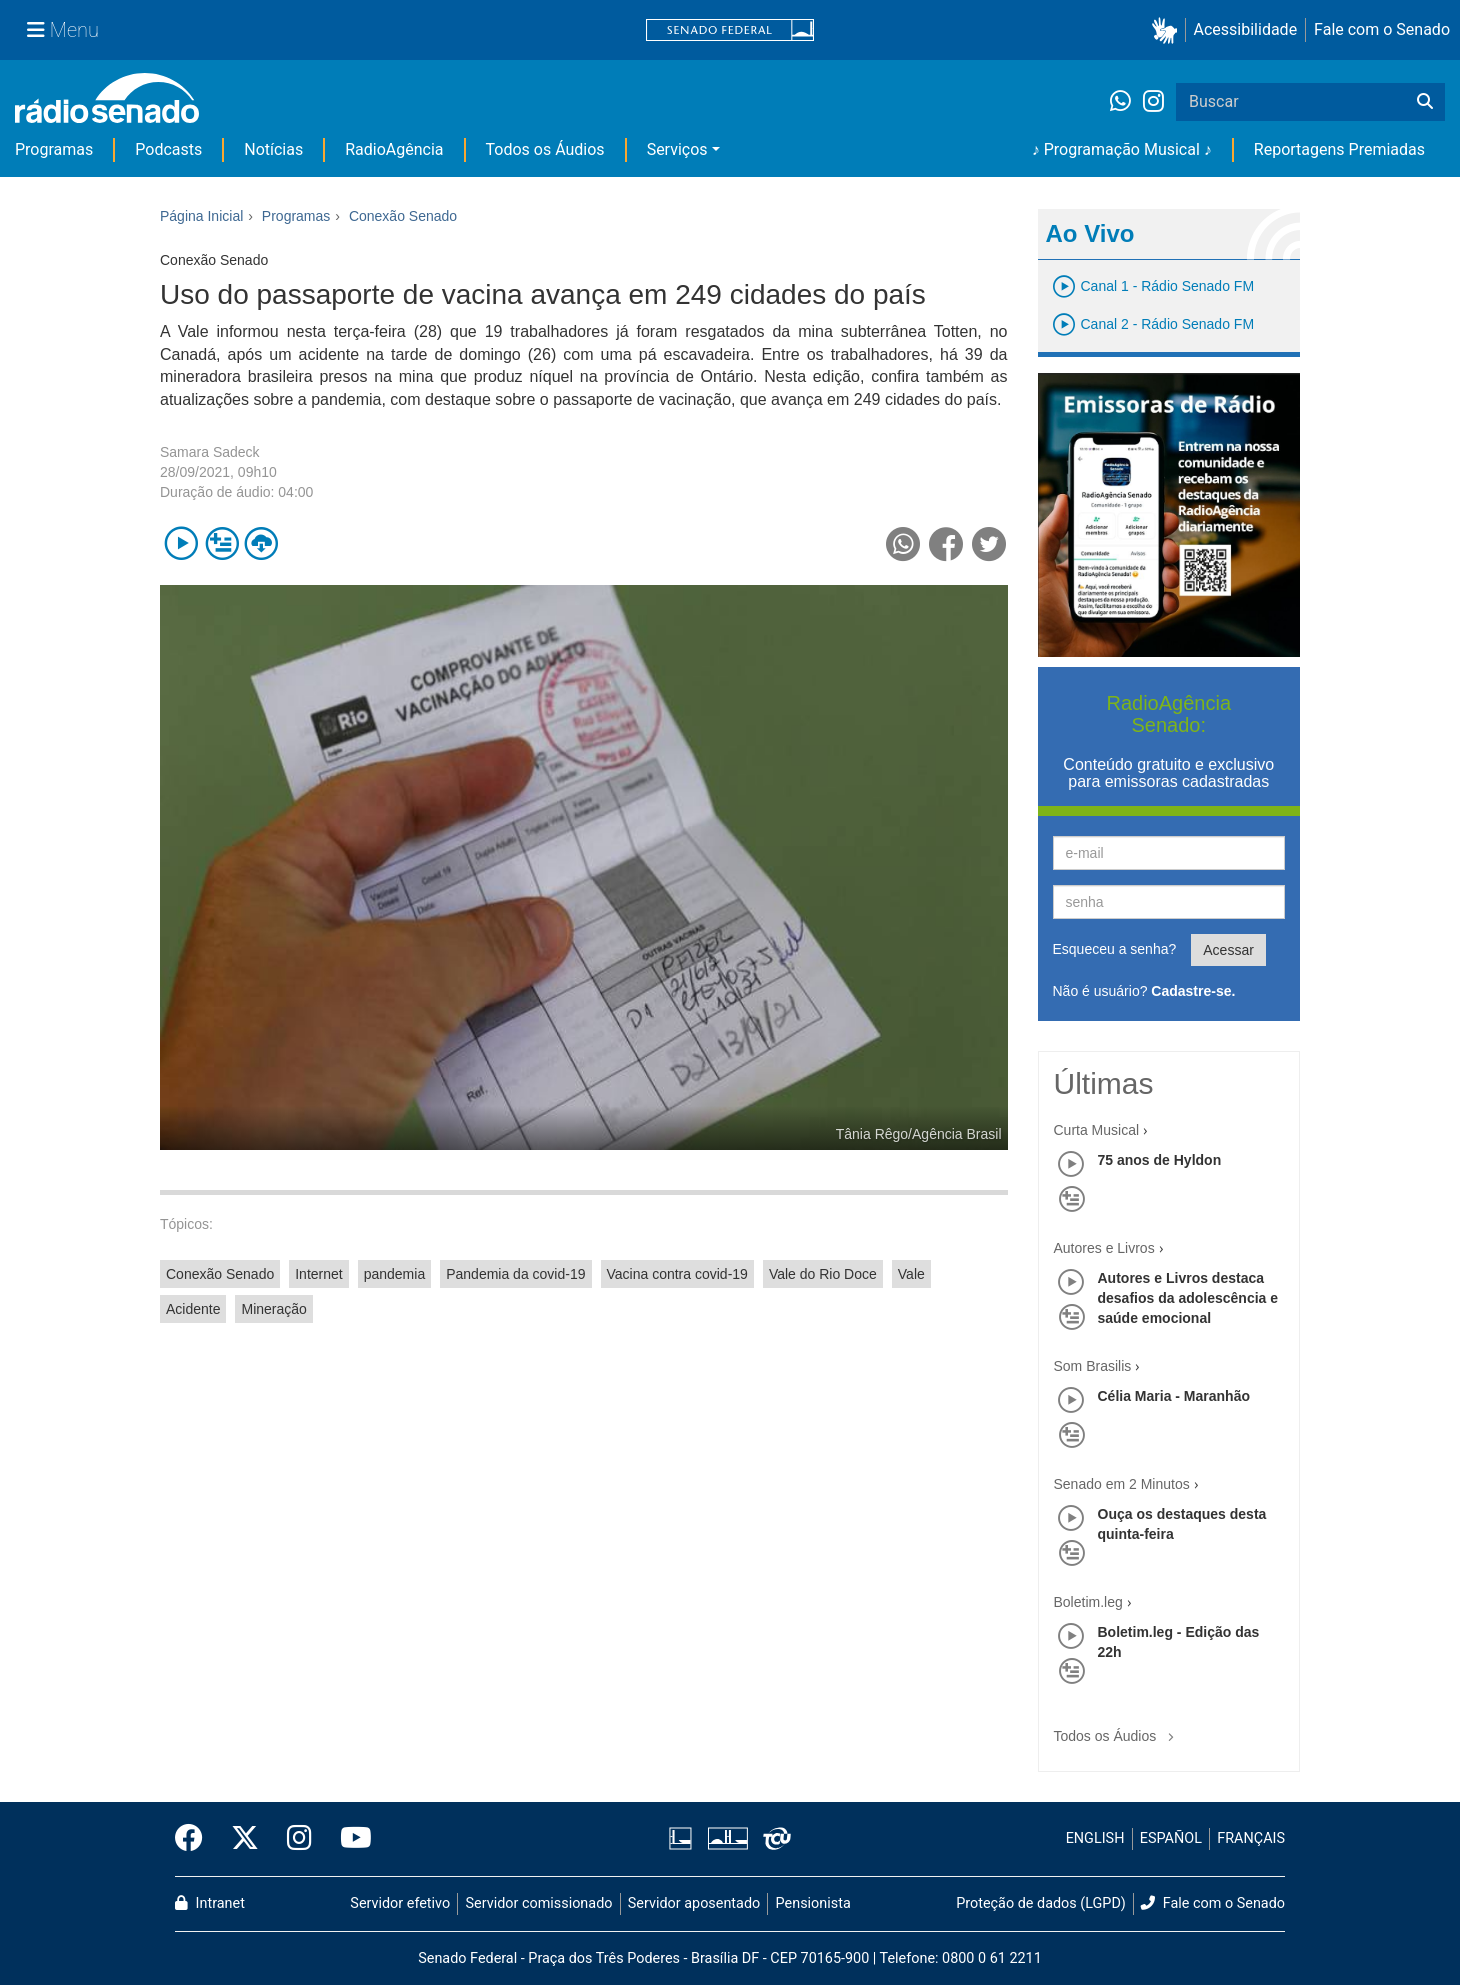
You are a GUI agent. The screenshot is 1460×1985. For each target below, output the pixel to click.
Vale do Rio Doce (823, 1274)
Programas (54, 149)
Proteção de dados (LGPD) (1041, 1903)
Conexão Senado (220, 1274)
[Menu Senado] (63, 30)
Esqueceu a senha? (1115, 949)
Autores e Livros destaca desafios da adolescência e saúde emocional (1188, 1298)
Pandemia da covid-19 (515, 1274)
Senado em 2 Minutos (1122, 1484)
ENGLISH (1095, 1838)
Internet (318, 1274)
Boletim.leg (1088, 1602)
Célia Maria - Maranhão (1174, 1396)
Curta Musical (1097, 1130)
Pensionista (813, 1903)
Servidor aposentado (694, 1903)
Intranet (210, 1903)
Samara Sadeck (210, 452)
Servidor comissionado (539, 1903)
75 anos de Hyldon (1160, 1160)
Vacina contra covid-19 (677, 1274)
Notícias (273, 149)
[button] (1168, 30)
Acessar (1228, 950)
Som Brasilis (1093, 1366)
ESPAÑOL (1171, 1838)
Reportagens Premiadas (1339, 149)
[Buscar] (1425, 102)
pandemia (395, 1274)
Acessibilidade (1246, 29)
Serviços (677, 149)
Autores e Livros (1104, 1248)
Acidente (193, 1309)
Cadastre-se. (1193, 991)
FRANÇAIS (1251, 1838)
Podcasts (168, 149)
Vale (911, 1274)
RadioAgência (394, 149)
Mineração (273, 1309)
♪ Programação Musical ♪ (1122, 149)
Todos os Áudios (545, 149)
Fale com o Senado (1382, 29)
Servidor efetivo (400, 1903)
